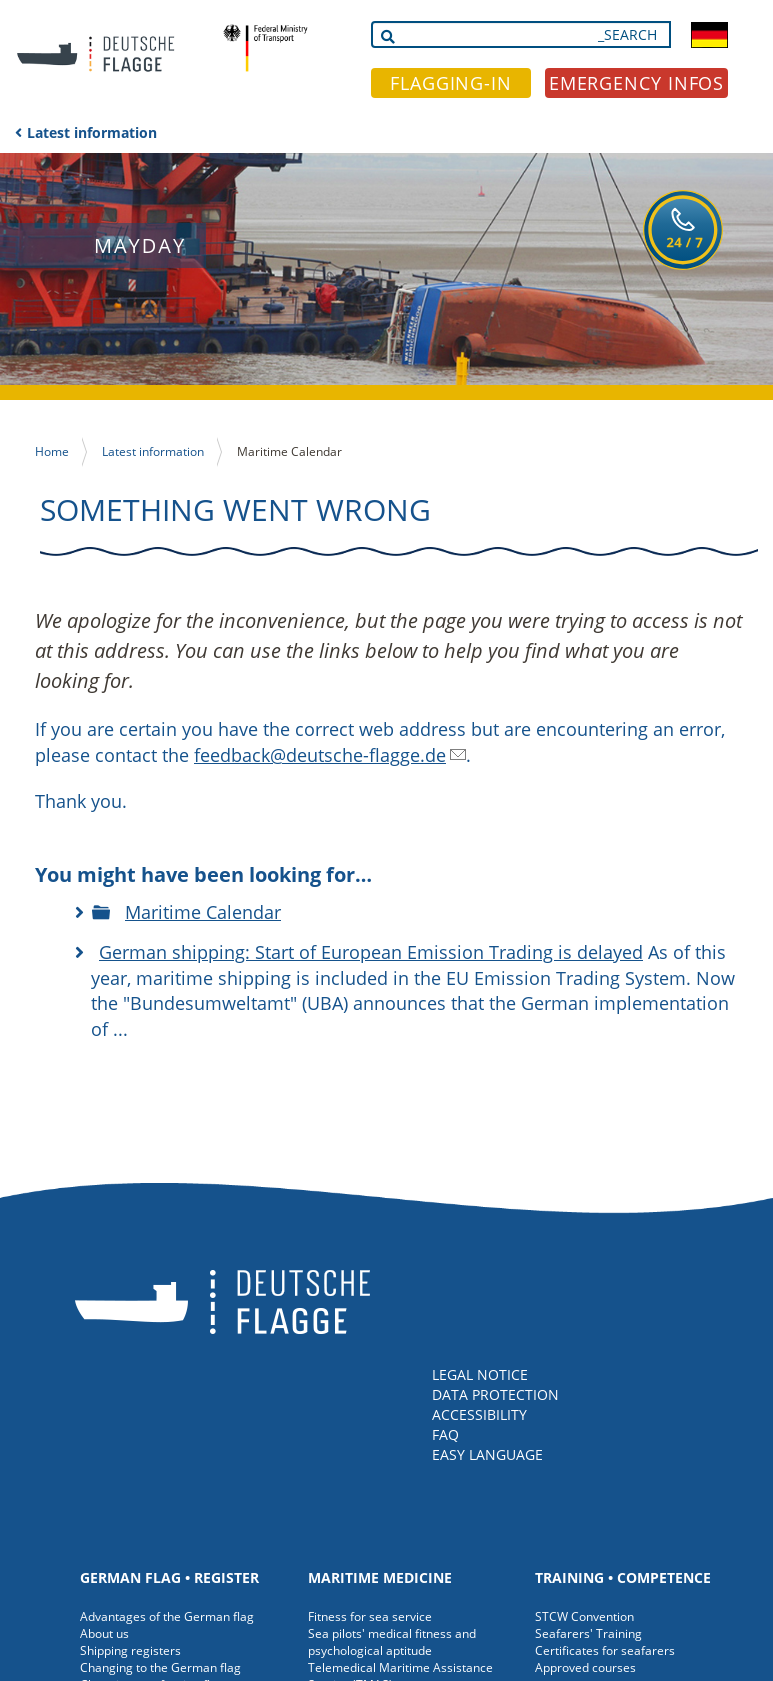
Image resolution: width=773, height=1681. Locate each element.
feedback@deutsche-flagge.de (320, 755)
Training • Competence (623, 1577)
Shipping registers (130, 1650)
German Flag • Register (169, 1577)
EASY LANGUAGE (487, 1454)
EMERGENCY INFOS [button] (637, 83)
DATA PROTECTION (495, 1394)
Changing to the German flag (160, 1667)
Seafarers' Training (588, 1633)
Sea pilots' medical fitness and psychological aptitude (392, 1642)
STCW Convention (584, 1616)
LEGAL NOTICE (480, 1374)
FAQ (445, 1434)
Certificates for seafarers (605, 1650)
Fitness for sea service (370, 1616)
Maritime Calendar (203, 912)
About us (104, 1633)
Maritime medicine (380, 1577)
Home (52, 451)
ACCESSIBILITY (479, 1414)
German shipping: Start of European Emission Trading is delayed (371, 952)
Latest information (92, 132)
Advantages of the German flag (167, 1616)
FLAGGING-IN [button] (451, 83)
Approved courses (585, 1667)
